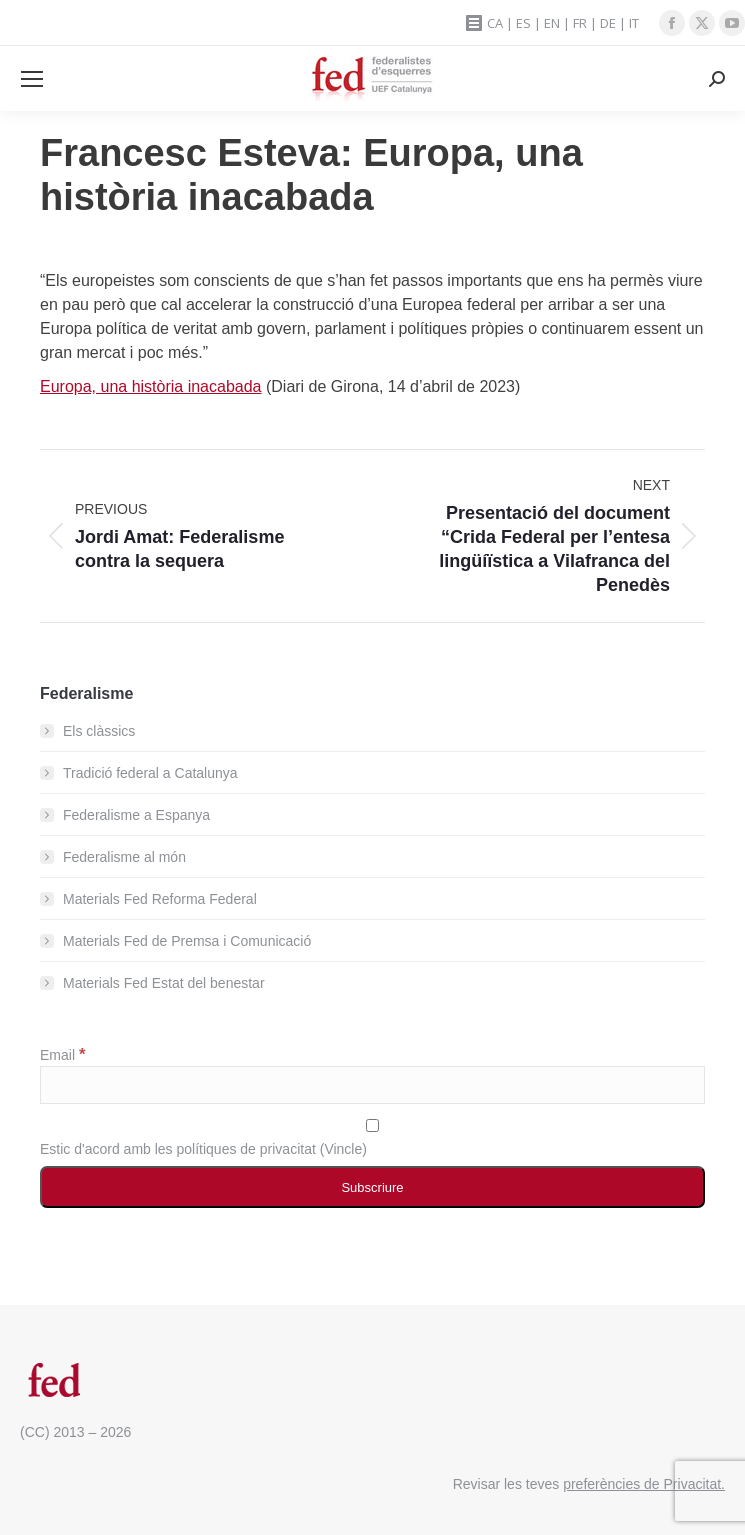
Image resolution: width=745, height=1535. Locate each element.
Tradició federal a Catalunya (150, 773)
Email (62, 1055)
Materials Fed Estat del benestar (164, 983)
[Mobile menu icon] (32, 79)
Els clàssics (99, 731)
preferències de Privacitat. (644, 1484)
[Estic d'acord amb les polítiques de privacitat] (372, 1125)
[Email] (372, 1085)
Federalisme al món (124, 857)
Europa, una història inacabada (151, 386)
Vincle (343, 1149)
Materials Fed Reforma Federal (160, 899)
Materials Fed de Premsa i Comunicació (187, 941)
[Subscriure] (372, 1187)
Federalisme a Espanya (136, 815)
